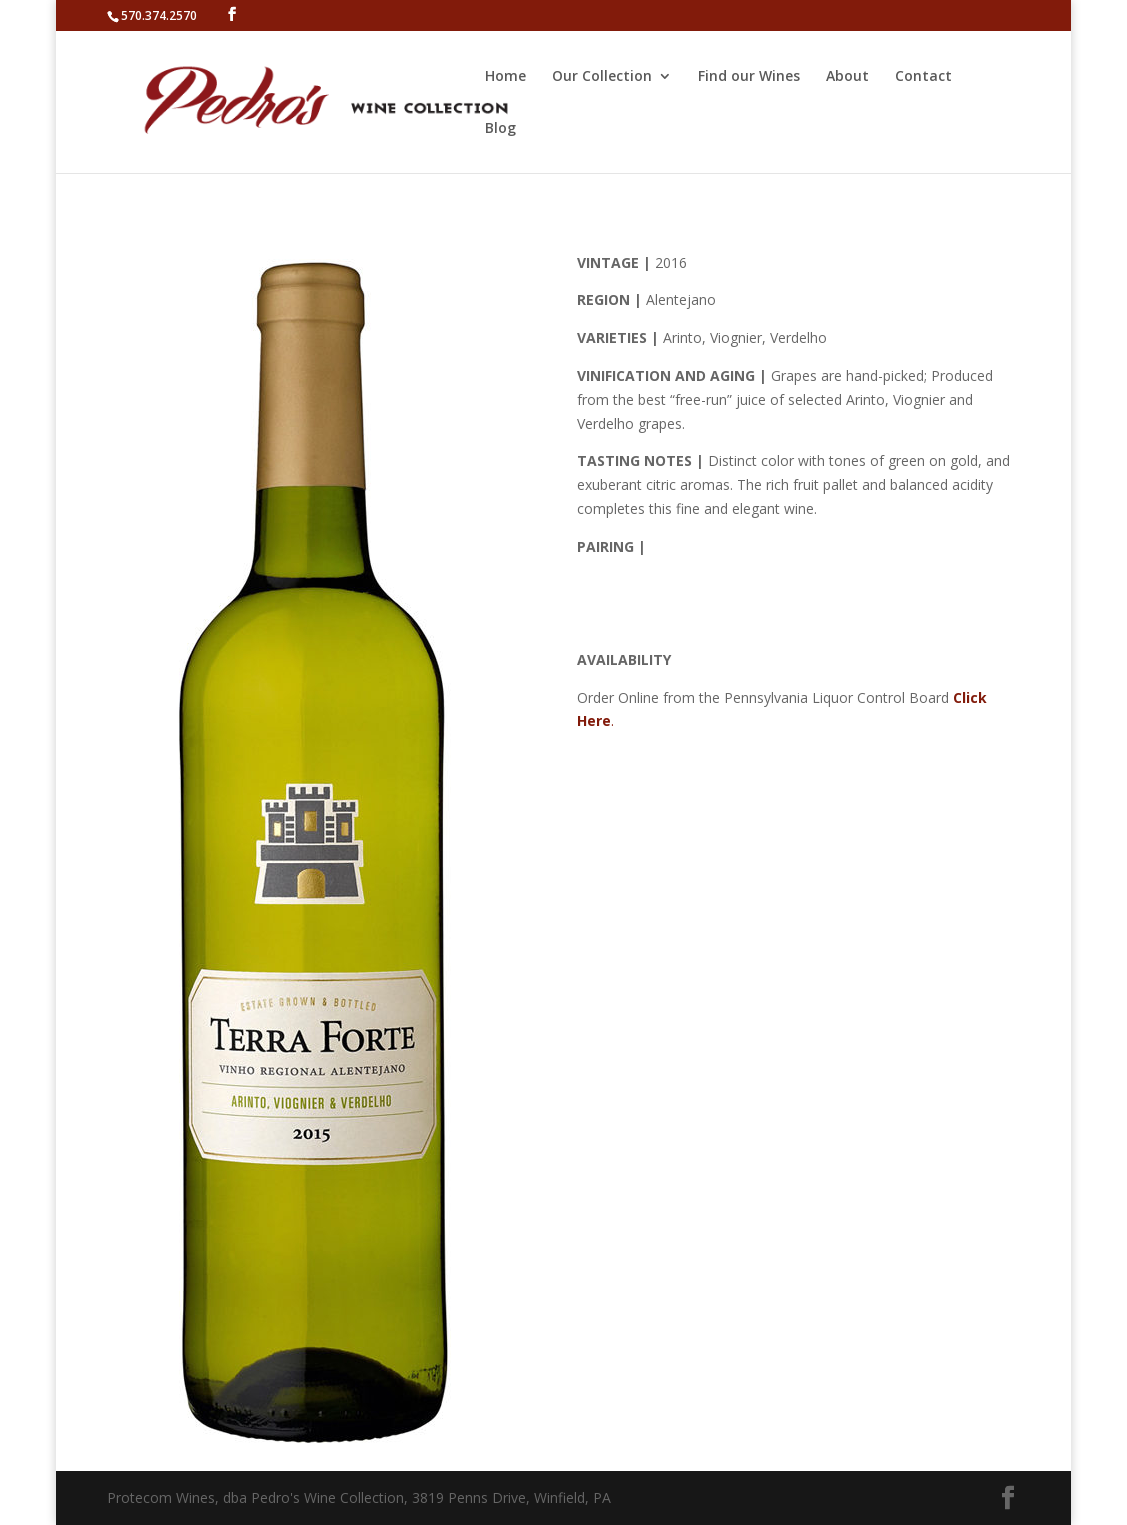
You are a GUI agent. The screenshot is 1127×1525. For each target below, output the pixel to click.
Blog (500, 129)
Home (505, 77)
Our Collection (602, 77)
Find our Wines (749, 77)
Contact (923, 77)
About (847, 77)
